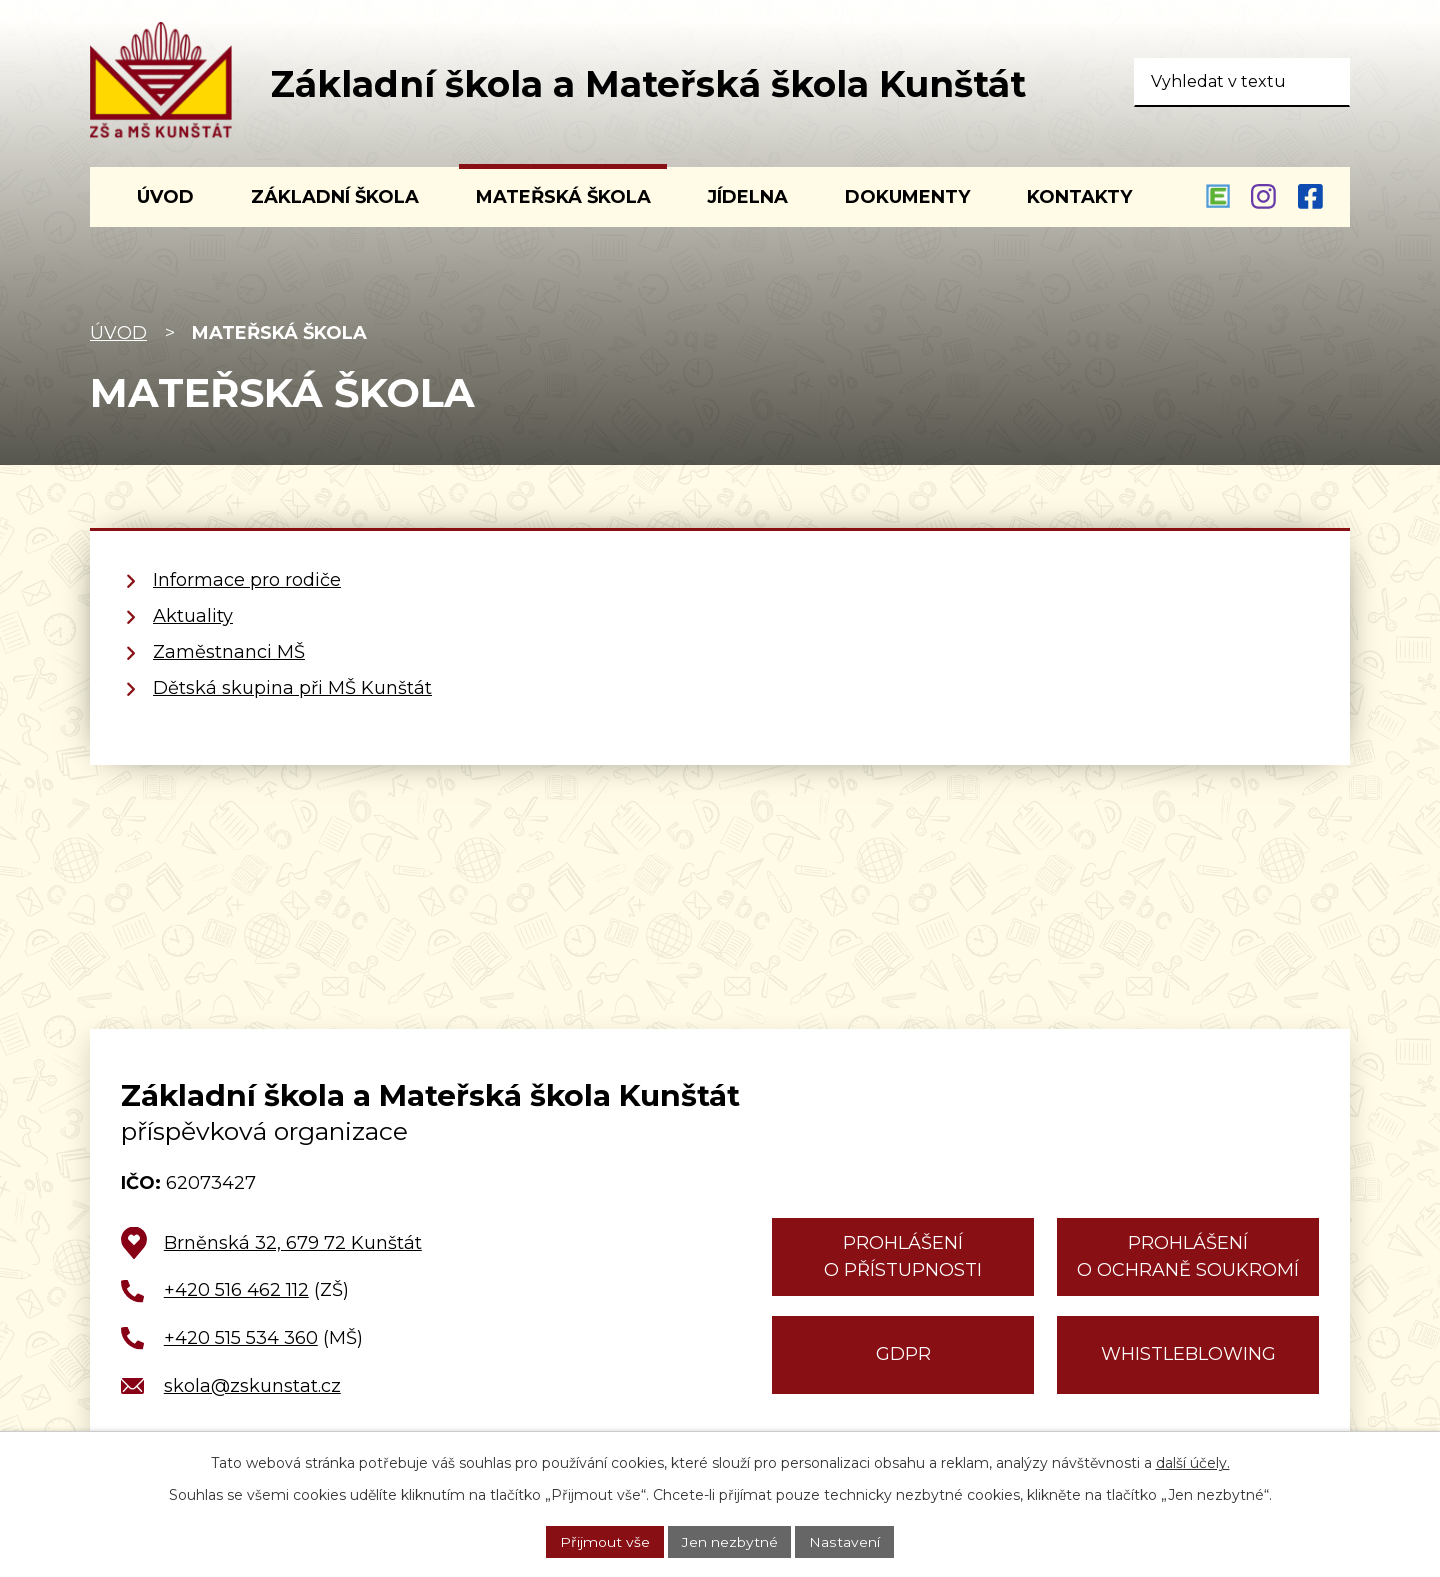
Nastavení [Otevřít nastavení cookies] (845, 1541)
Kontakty (1079, 197)
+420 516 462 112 (236, 1290)
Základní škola (335, 197)
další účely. (1193, 1463)
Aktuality (193, 616)
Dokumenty (907, 197)
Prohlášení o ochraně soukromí (1188, 1256)
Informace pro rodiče (247, 580)
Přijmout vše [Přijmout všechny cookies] (605, 1541)
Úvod (118, 333)
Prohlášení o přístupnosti (903, 1256)
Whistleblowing (1188, 1354)
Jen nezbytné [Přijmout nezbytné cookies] (730, 1541)
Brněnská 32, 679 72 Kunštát (293, 1243)
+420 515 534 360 (241, 1338)
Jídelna (747, 197)
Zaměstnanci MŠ (229, 652)
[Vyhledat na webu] (1242, 82)
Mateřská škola (563, 197)
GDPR (903, 1354)
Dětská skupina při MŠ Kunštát (292, 688)
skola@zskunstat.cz (252, 1386)
